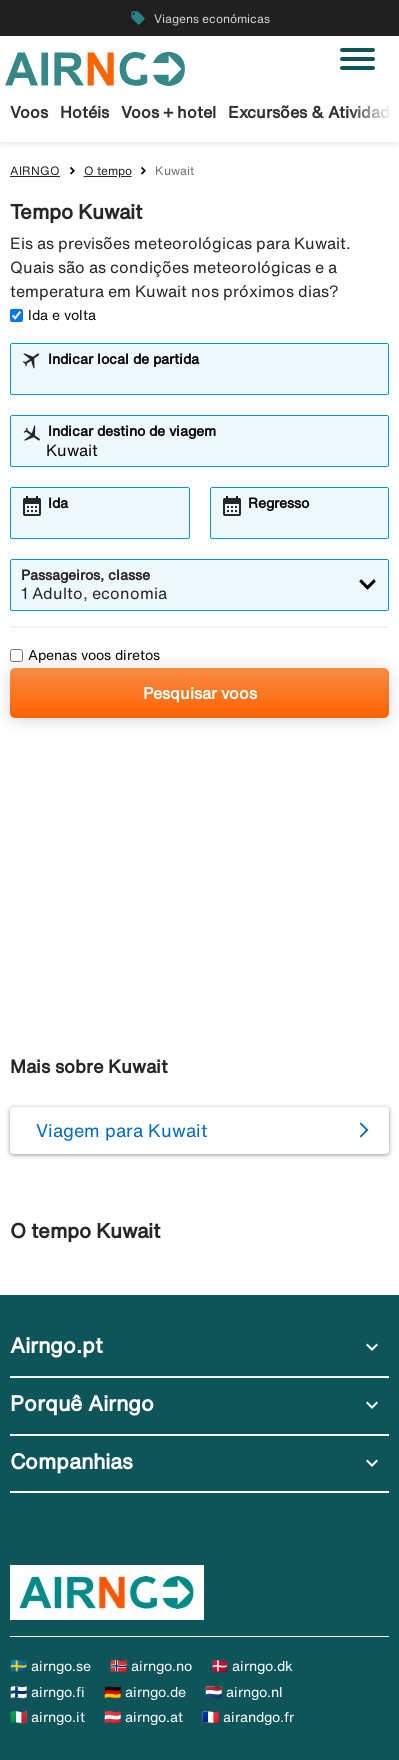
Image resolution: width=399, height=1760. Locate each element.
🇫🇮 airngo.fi (47, 1692)
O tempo (108, 170)
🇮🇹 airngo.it (47, 1717)
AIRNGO (35, 170)
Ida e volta (53, 315)
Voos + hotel (168, 112)
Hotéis (84, 112)
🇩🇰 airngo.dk (252, 1666)
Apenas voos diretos (85, 655)
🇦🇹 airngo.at (143, 1717)
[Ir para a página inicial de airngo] (95, 67)
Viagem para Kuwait (121, 1130)
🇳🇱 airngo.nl (244, 1692)
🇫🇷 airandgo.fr (248, 1717)
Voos (29, 112)
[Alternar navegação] (357, 59)
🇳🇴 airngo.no (151, 1666)
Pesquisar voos (200, 693)
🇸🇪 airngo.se (50, 1666)
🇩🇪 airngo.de (145, 1692)
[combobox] (212, 378)
